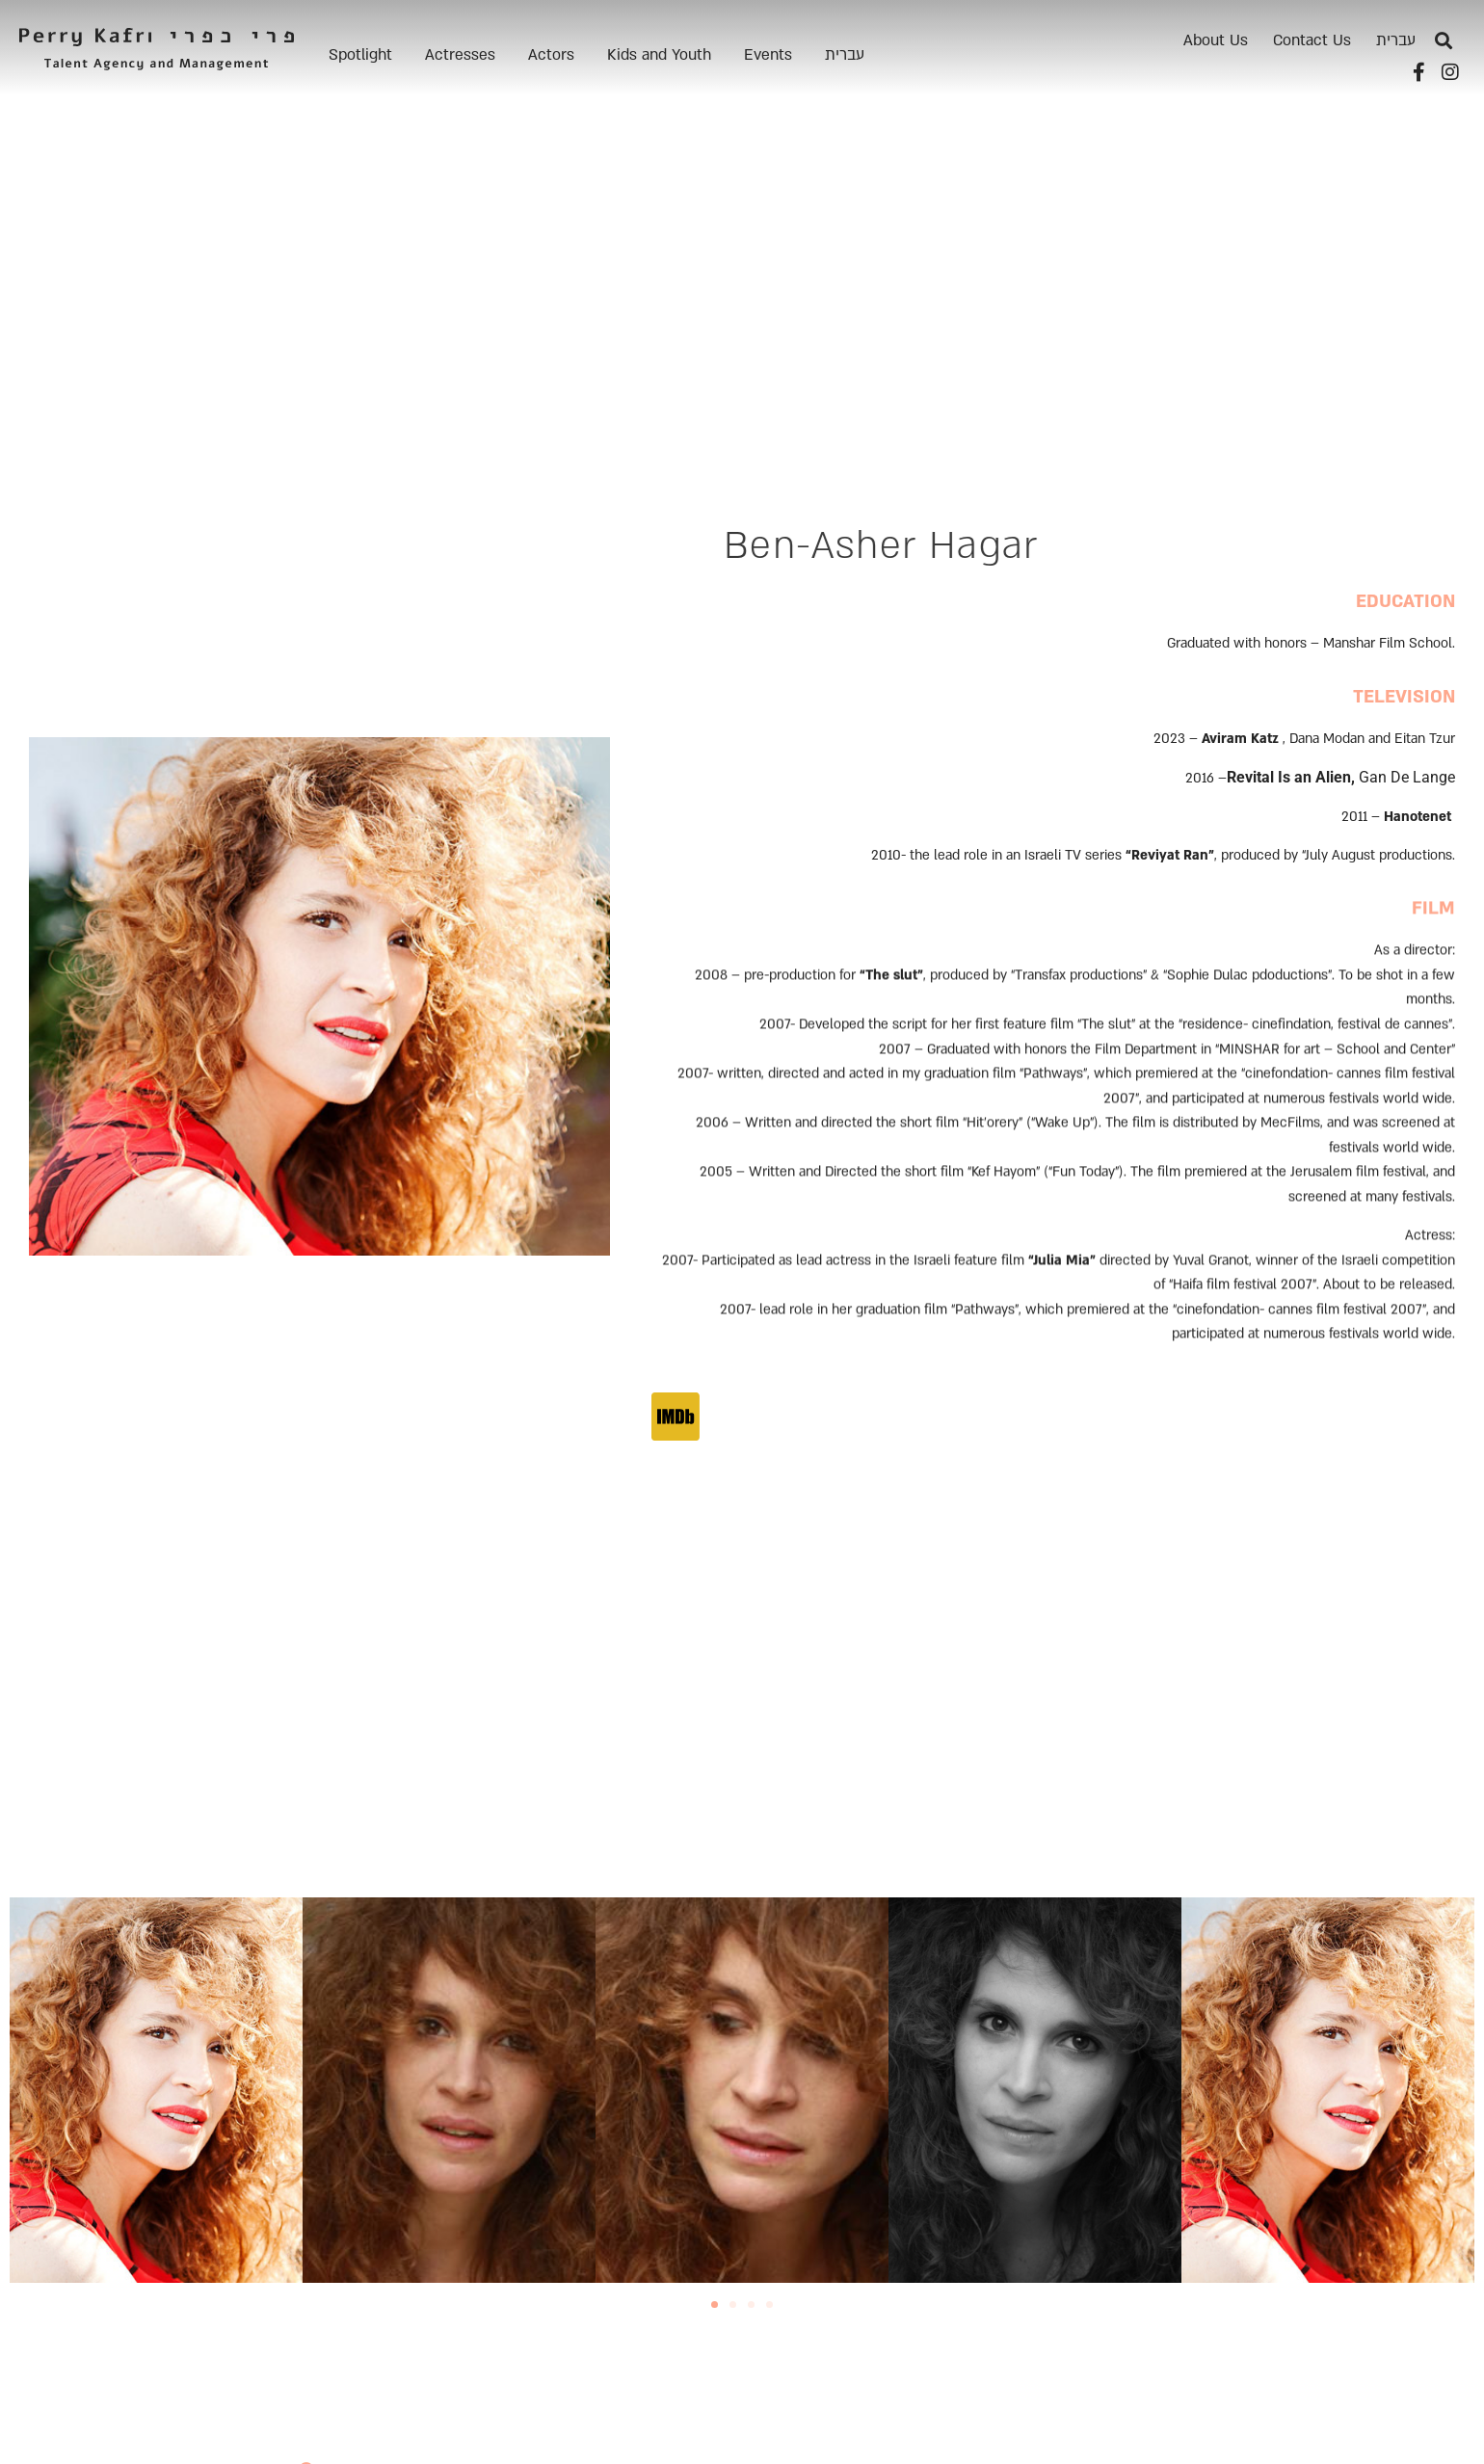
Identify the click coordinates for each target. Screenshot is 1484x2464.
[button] (1444, 41)
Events (768, 55)
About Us (1215, 40)
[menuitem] (844, 55)
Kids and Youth (659, 55)
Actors (551, 55)
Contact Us (1312, 40)
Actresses (460, 55)
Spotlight (360, 55)
